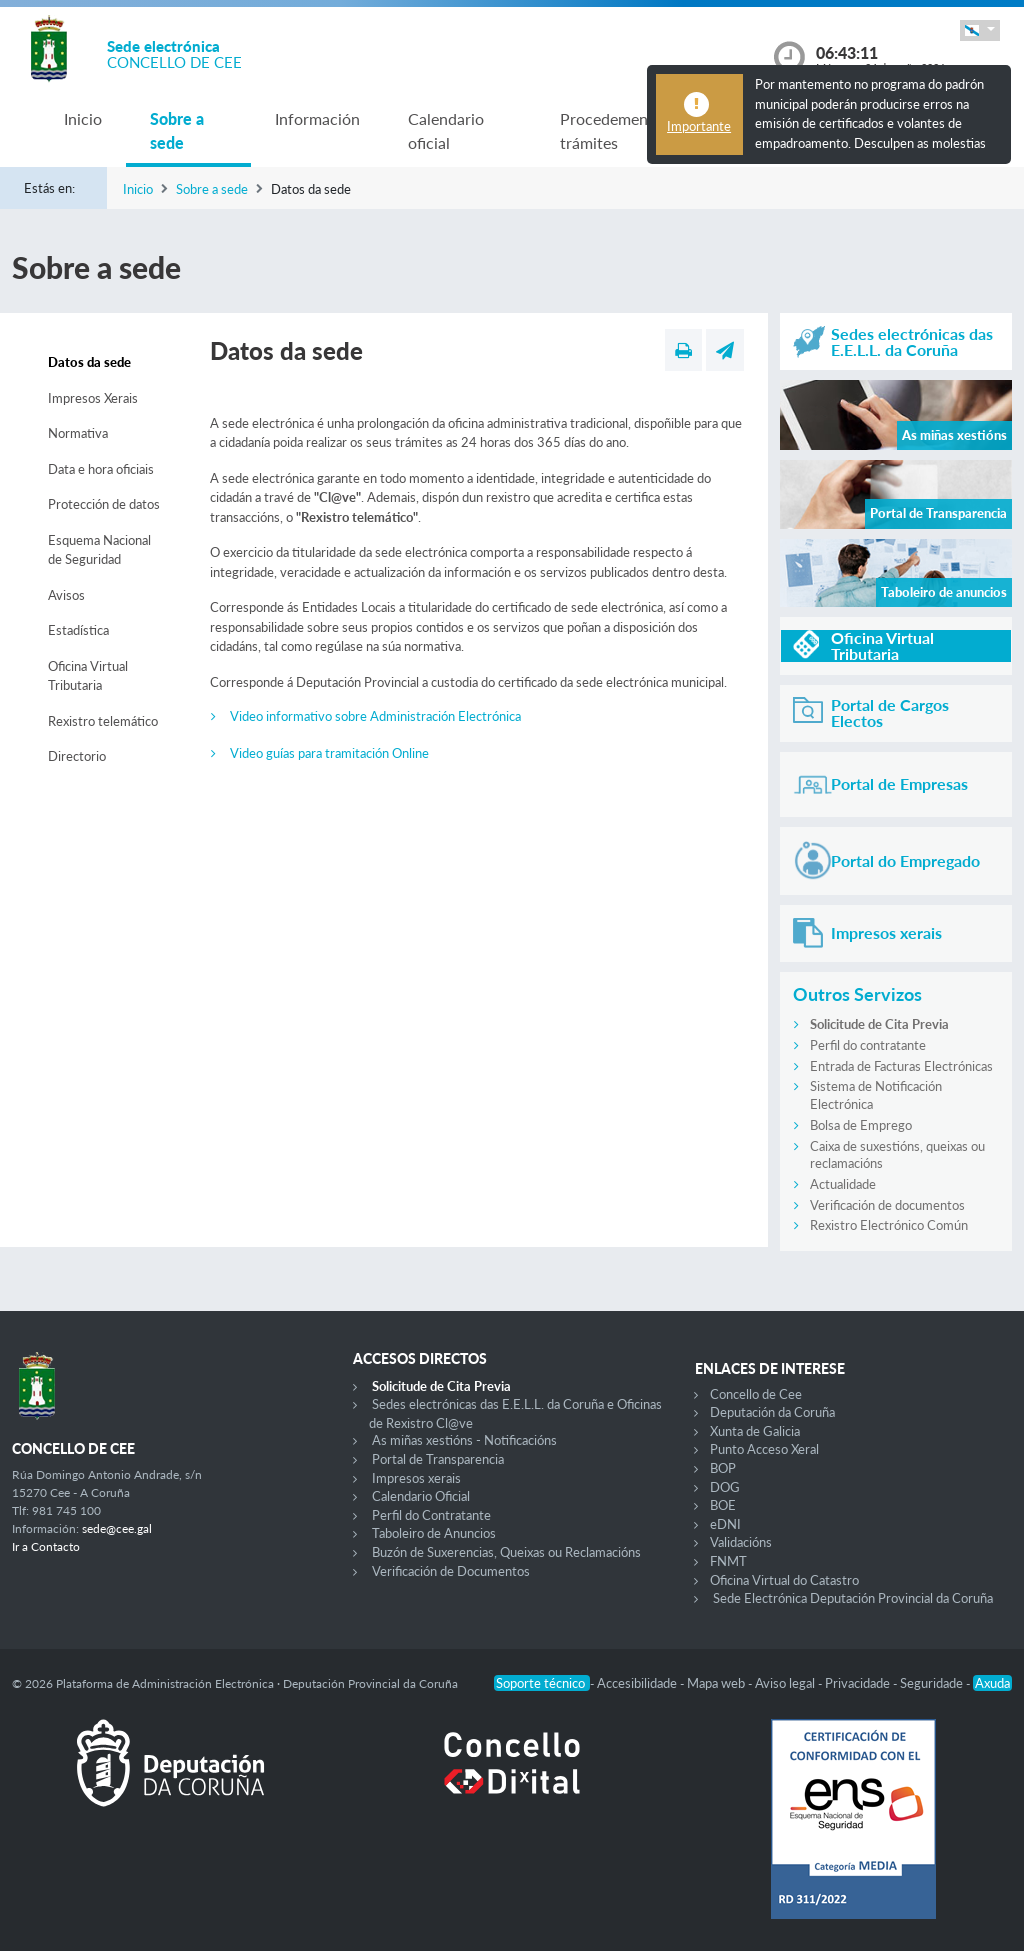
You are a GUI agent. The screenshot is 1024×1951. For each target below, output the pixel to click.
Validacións (741, 1542)
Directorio (77, 756)
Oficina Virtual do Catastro (784, 1580)
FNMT (728, 1561)
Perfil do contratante (868, 1045)
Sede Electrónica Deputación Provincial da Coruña (853, 1598)
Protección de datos (104, 504)
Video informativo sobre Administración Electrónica (375, 716)
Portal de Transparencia (438, 1459)
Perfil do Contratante (431, 1515)
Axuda (992, 1683)
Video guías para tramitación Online (329, 753)
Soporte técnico (542, 1683)
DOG (725, 1487)
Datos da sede (89, 362)
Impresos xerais (416, 1478)
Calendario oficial (446, 130)
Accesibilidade (638, 1683)
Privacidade (859, 1683)
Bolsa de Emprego (861, 1125)
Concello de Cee (756, 1394)
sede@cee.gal (117, 1528)
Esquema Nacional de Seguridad (99, 550)
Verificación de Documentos (451, 1571)
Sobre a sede (177, 130)
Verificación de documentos (887, 1205)
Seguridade (933, 1683)
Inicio (83, 118)
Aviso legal (786, 1683)
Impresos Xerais (93, 398)
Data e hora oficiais (101, 469)
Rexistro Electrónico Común (889, 1225)
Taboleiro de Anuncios (434, 1533)
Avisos (66, 595)
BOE (723, 1505)
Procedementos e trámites (621, 130)
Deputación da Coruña (772, 1412)
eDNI (725, 1524)
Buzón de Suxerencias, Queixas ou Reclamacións (506, 1552)
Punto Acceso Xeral (764, 1449)
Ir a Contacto (46, 1546)
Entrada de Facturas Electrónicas (901, 1066)
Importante (699, 126)
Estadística (78, 630)
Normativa (78, 433)
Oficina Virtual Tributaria (88, 676)
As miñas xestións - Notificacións (464, 1440)
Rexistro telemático (103, 721)
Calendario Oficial (421, 1496)
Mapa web (717, 1683)
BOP (723, 1468)
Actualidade (843, 1184)
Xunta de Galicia (755, 1431)
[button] (980, 30)
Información (317, 118)
